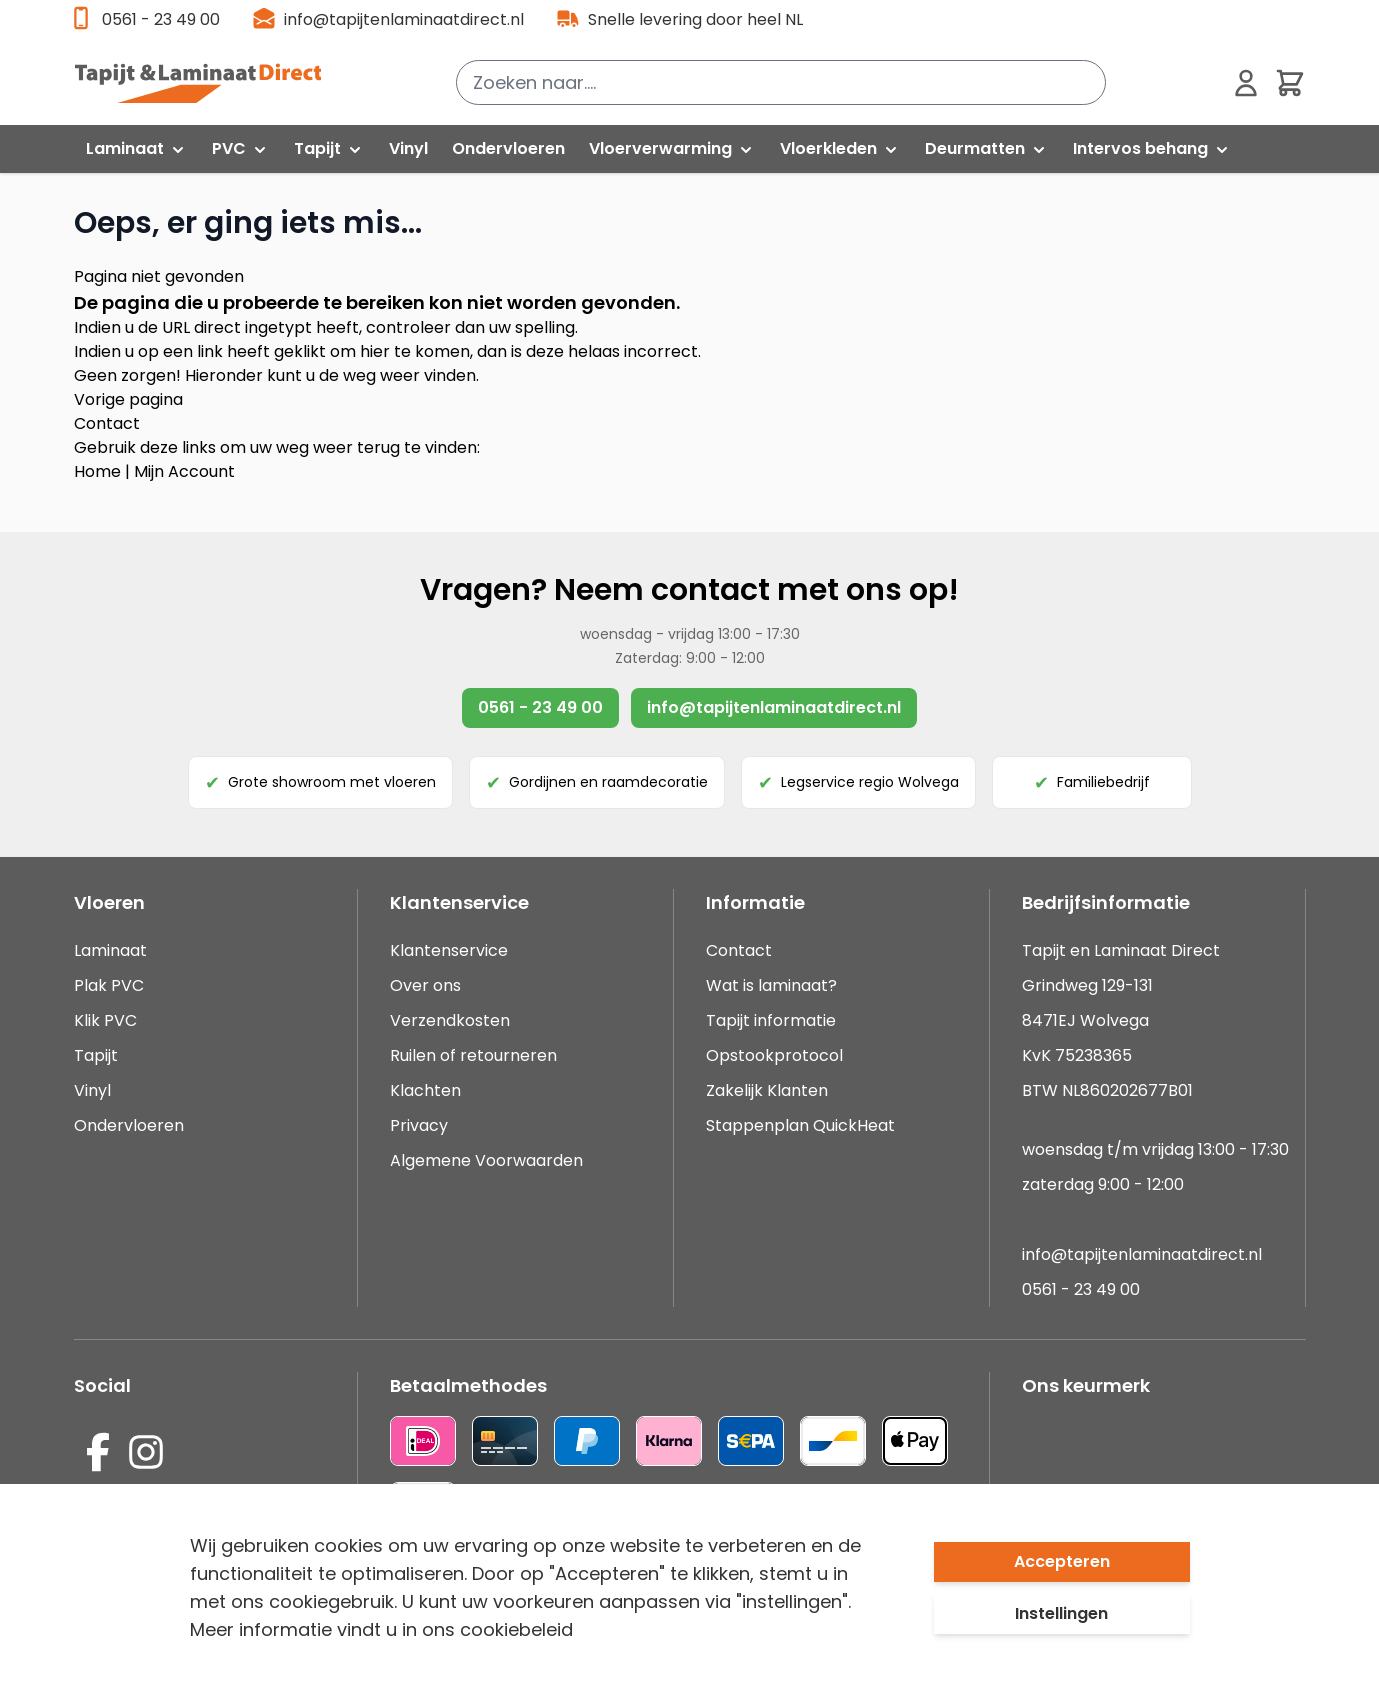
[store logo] (209, 83)
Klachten (425, 1090)
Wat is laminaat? (773, 985)
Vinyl (92, 1090)
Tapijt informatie (771, 1020)
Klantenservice (449, 950)
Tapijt (96, 1055)
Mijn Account (184, 471)
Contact (107, 423)
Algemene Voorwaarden (486, 1160)
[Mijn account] (1246, 83)
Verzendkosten (450, 1020)
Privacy (419, 1125)
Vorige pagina (128, 399)
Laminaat (110, 950)
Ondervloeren (129, 1125)
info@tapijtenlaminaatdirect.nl (404, 19)
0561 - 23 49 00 (161, 19)
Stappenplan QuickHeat (800, 1125)
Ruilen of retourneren (473, 1055)
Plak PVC (109, 985)
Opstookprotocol (774, 1055)
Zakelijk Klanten (767, 1090)
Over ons (425, 985)
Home (97, 471)
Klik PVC (105, 1020)
